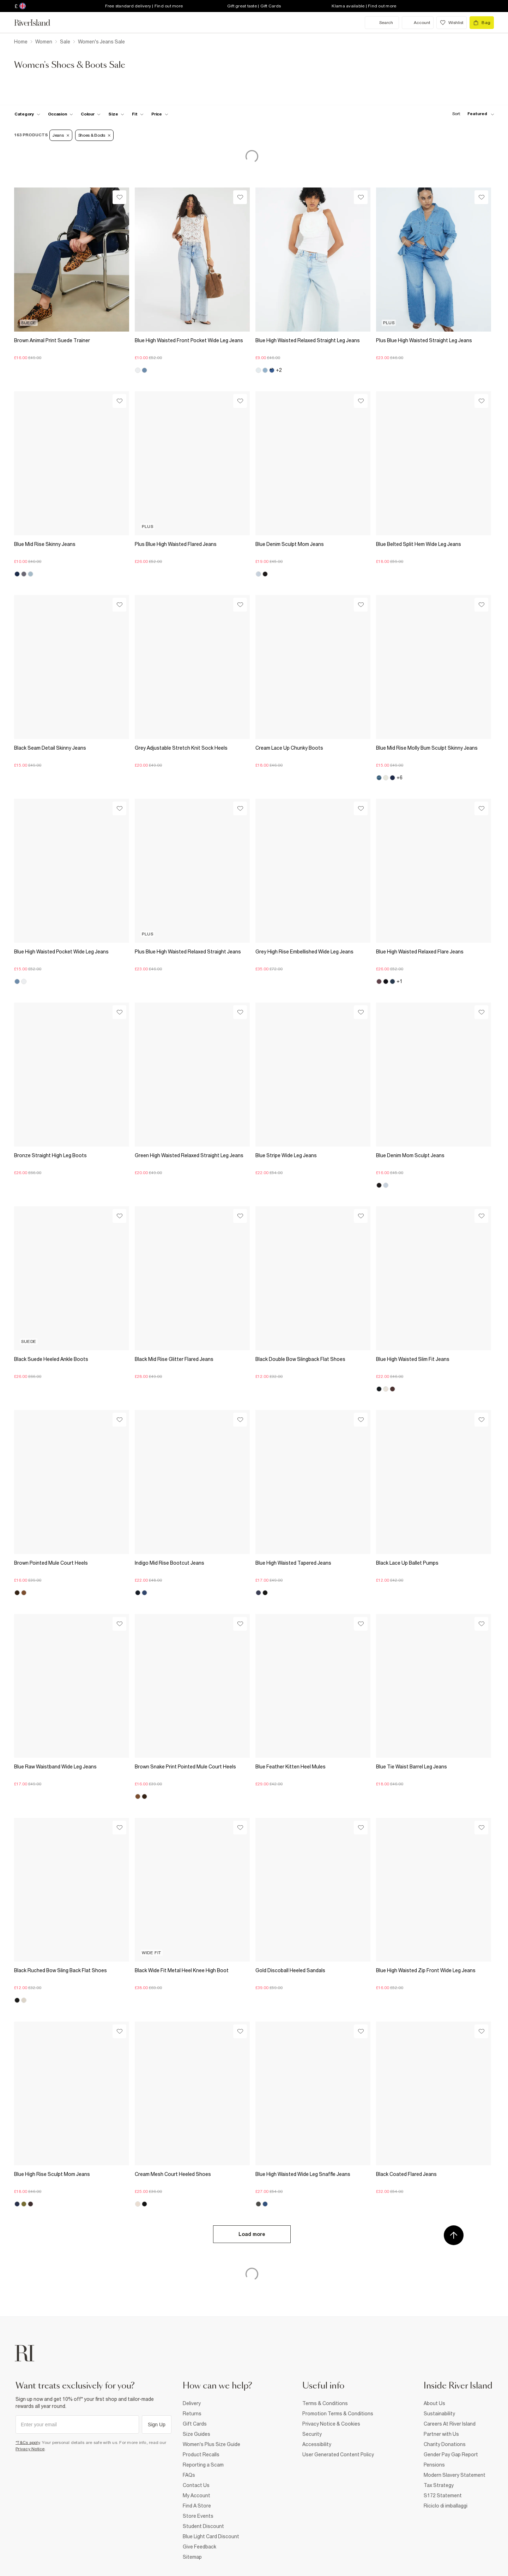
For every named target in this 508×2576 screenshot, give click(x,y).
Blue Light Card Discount (211, 2536)
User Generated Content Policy (338, 2454)
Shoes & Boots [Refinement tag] (94, 135)
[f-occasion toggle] (61, 114)
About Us (434, 2403)
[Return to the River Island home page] (37, 22)
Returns (192, 2413)
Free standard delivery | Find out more (144, 6)
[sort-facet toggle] (471, 114)
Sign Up (156, 2424)
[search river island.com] (382, 22)
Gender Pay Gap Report (451, 2454)
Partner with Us (441, 2434)
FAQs (189, 2475)
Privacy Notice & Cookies (331, 2424)
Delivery (192, 2403)
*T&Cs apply (28, 2442)
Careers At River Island (450, 2424)
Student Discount (203, 2526)
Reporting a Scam (203, 2465)
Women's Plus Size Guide (211, 2444)
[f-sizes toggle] (116, 114)
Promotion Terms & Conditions (337, 2413)
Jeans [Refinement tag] (61, 135)
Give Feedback (199, 2547)
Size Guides (196, 2434)
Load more (251, 2234)
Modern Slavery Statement (454, 2475)
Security (312, 2434)
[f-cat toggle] (27, 114)
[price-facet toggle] (159, 114)
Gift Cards (195, 2424)
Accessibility (316, 2444)
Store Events (198, 2516)
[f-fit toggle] (138, 114)
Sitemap (192, 2557)
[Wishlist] (119, 197)
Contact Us (196, 2485)
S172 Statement (443, 2495)
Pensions (434, 2465)
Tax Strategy (439, 2485)
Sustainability (439, 2413)
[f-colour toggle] (91, 114)
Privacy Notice (30, 2448)
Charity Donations (445, 2444)
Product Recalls (201, 2454)
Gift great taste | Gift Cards (254, 6)
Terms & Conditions (325, 2403)
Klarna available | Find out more (364, 6)
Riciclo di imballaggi (445, 2506)
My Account (196, 2495)
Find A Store (197, 2506)
